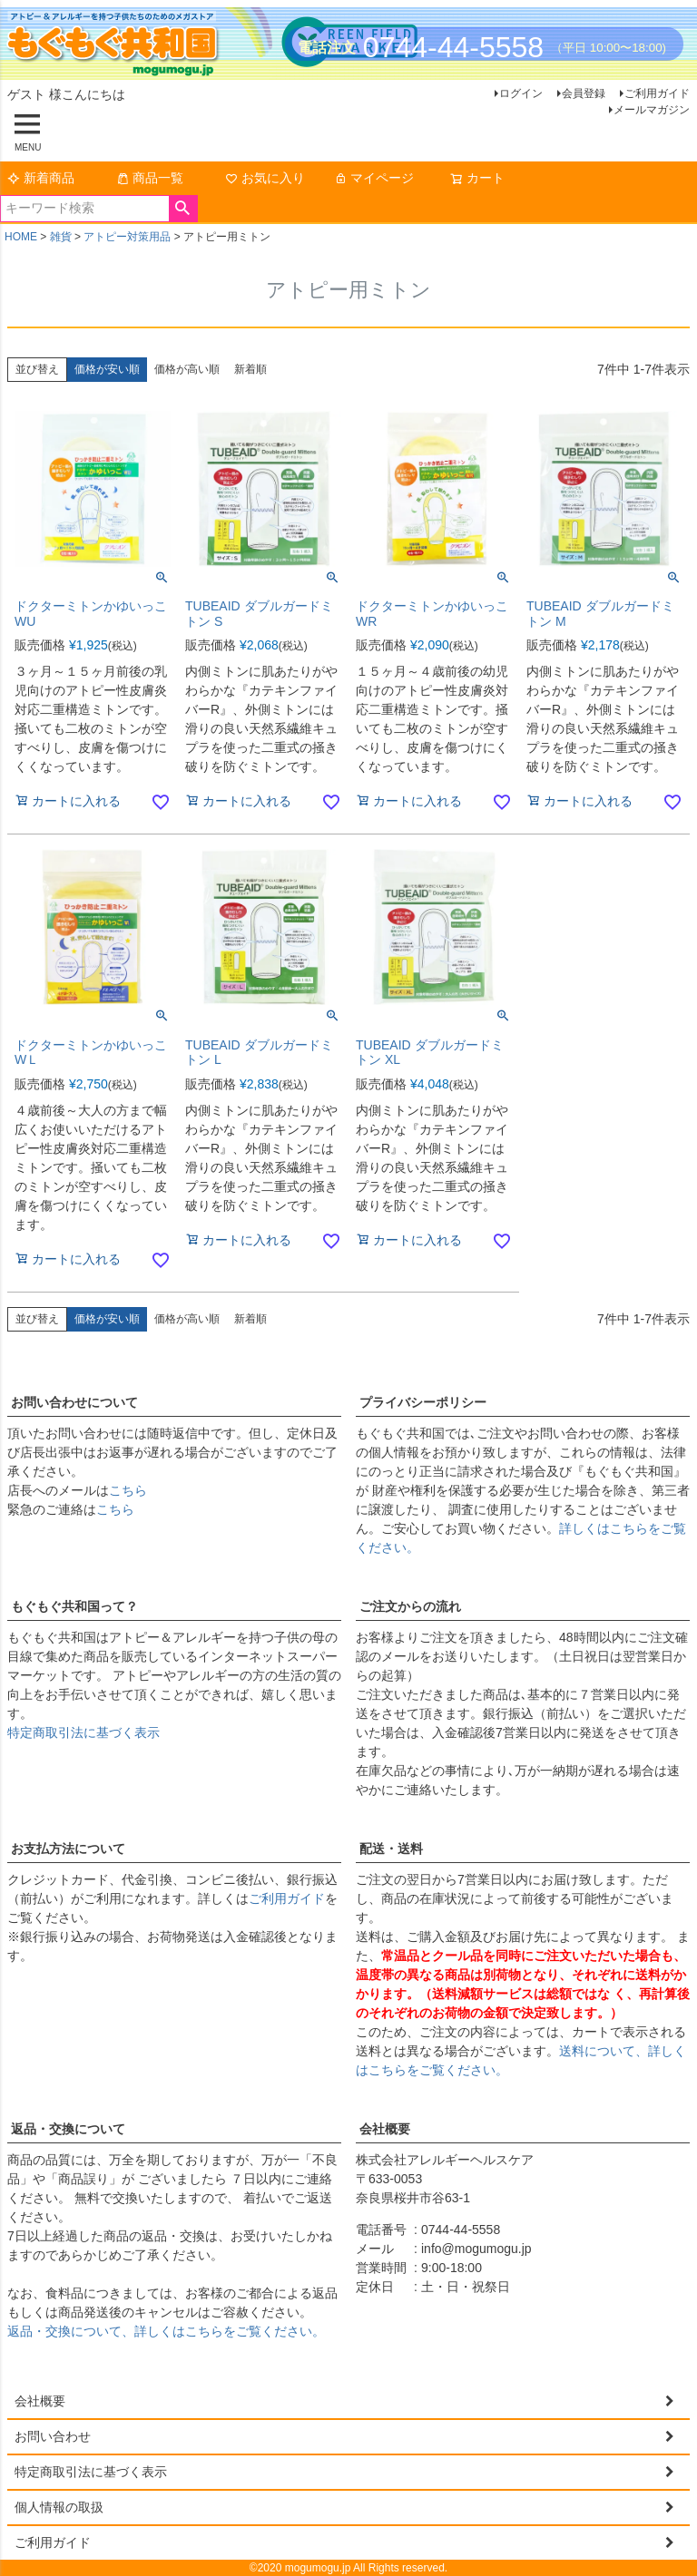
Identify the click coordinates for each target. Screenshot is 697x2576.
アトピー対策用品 (127, 236)
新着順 (250, 369)
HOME (21, 236)
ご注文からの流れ (410, 1606)
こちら (128, 1490)
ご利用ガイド (657, 93)
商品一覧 (149, 178)
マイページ (374, 178)
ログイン (521, 93)
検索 (183, 208)
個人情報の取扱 (59, 2507)
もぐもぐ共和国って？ (74, 1606)
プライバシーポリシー (422, 1402)
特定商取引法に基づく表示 (83, 1732)
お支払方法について (68, 1848)
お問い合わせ (53, 2436)
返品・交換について (68, 2129)
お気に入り (265, 178)
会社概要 (384, 2129)
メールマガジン (652, 109)
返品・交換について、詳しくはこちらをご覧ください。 (166, 2331)
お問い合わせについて (74, 1402)
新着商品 (40, 178)
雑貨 (61, 236)
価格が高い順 (187, 369)
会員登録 (583, 93)
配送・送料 (391, 1848)
